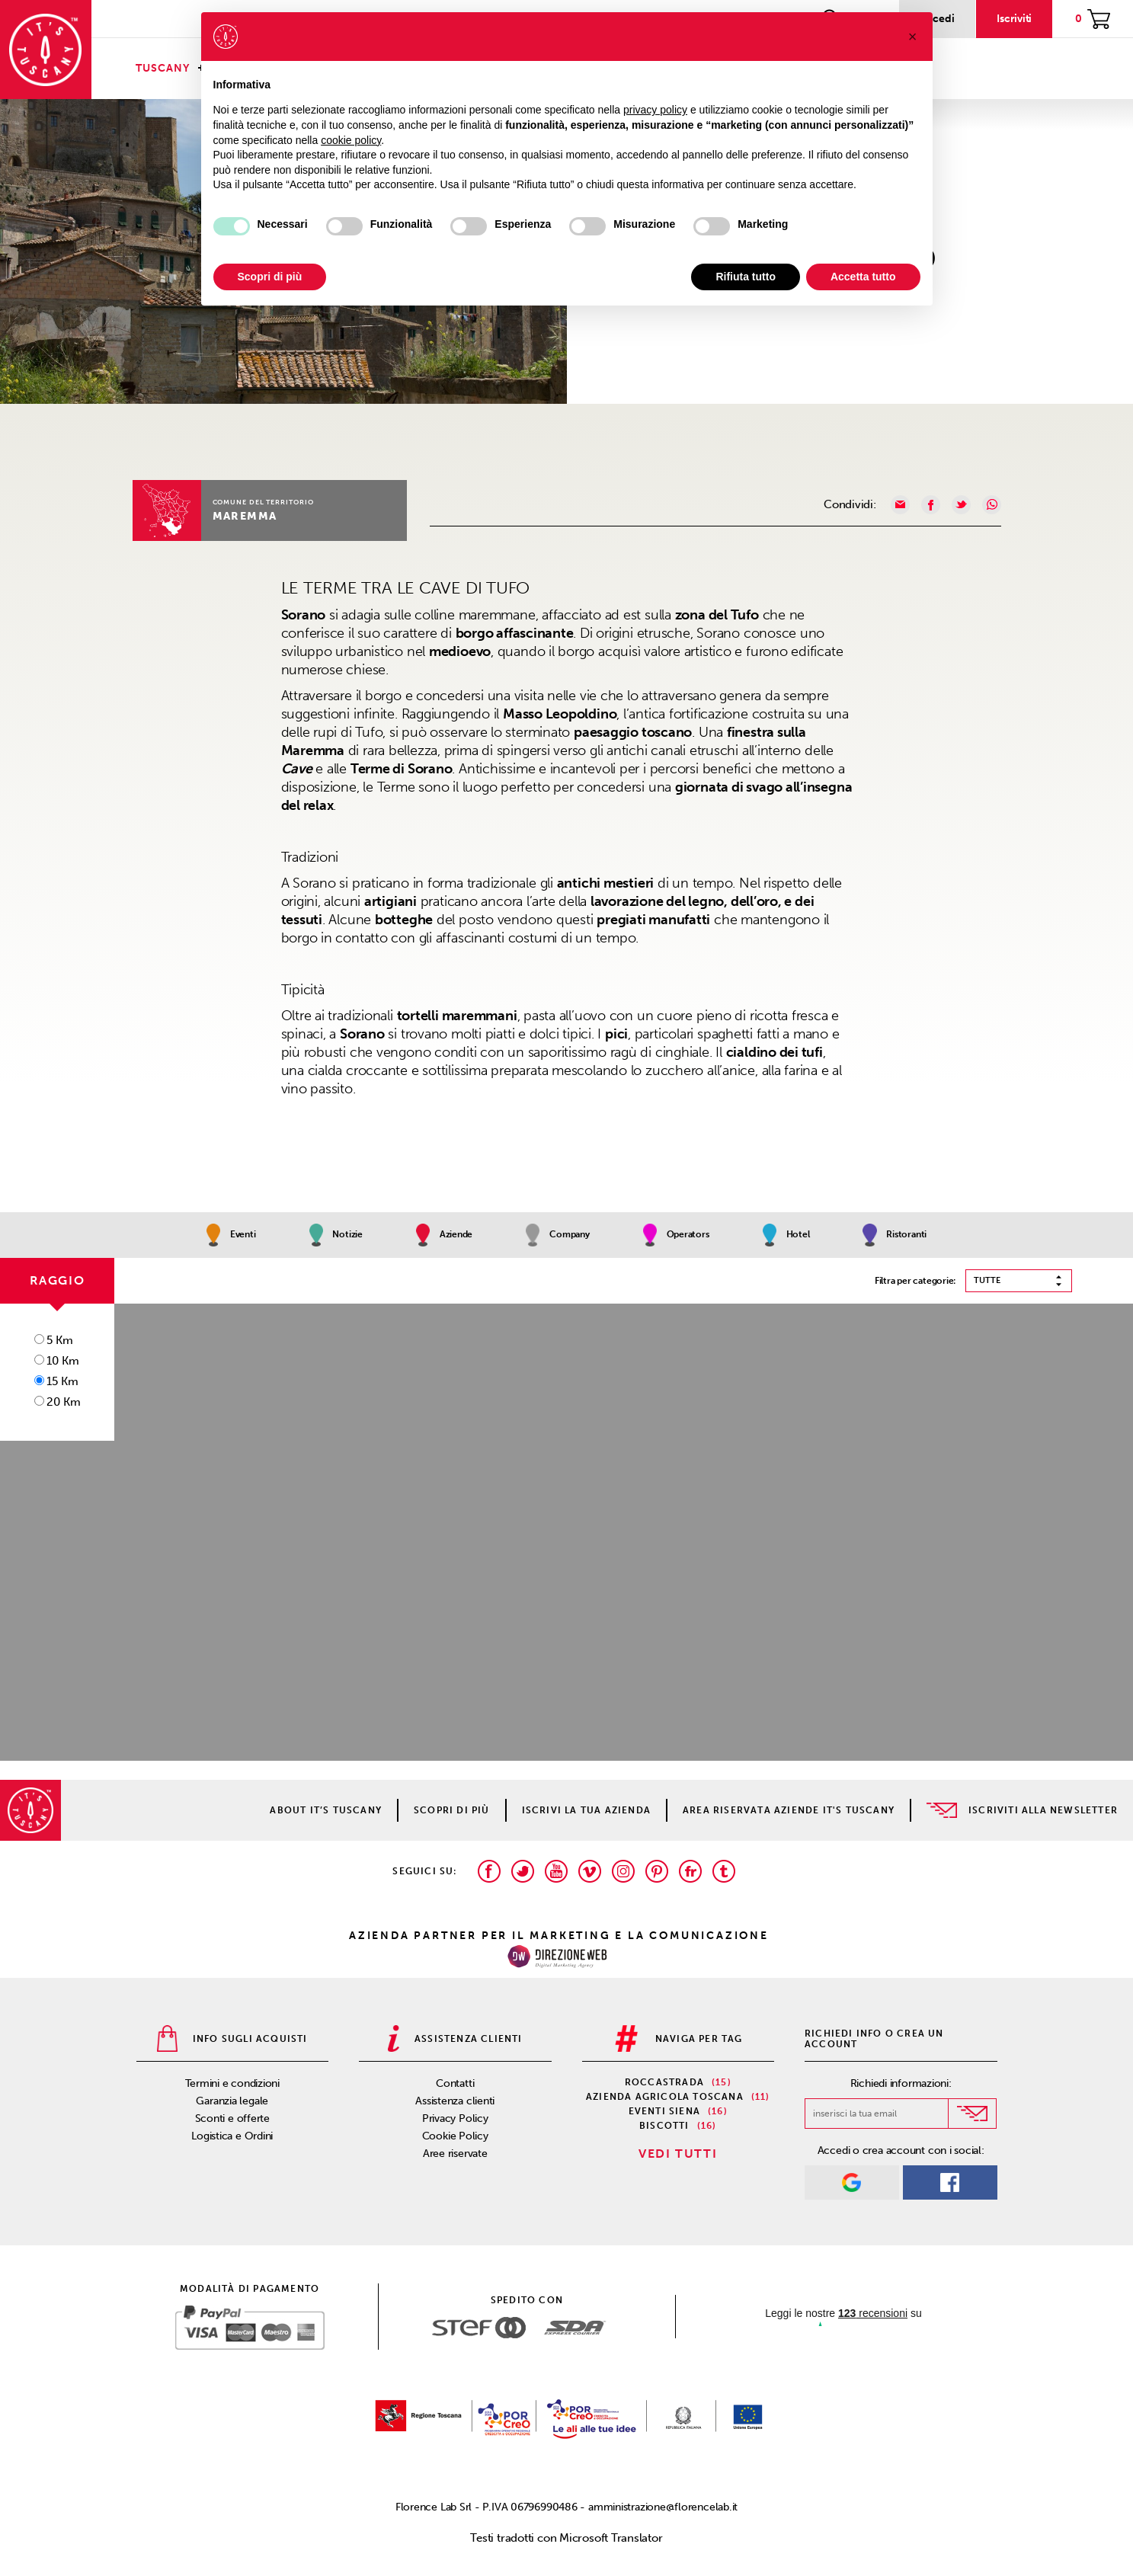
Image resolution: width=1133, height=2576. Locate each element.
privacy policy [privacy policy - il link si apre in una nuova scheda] (655, 110)
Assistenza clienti (454, 2100)
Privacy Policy (455, 2118)
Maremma (245, 516)
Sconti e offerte (232, 2118)
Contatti (455, 2083)
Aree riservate (455, 2153)
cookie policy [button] (351, 140)
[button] (913, 36)
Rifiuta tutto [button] (745, 276)
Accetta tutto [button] (863, 276)
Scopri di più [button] (270, 276)
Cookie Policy (455, 2136)
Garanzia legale (232, 2100)
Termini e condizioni (232, 2083)
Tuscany (163, 68)
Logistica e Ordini (232, 2136)
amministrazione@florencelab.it (663, 2507)
